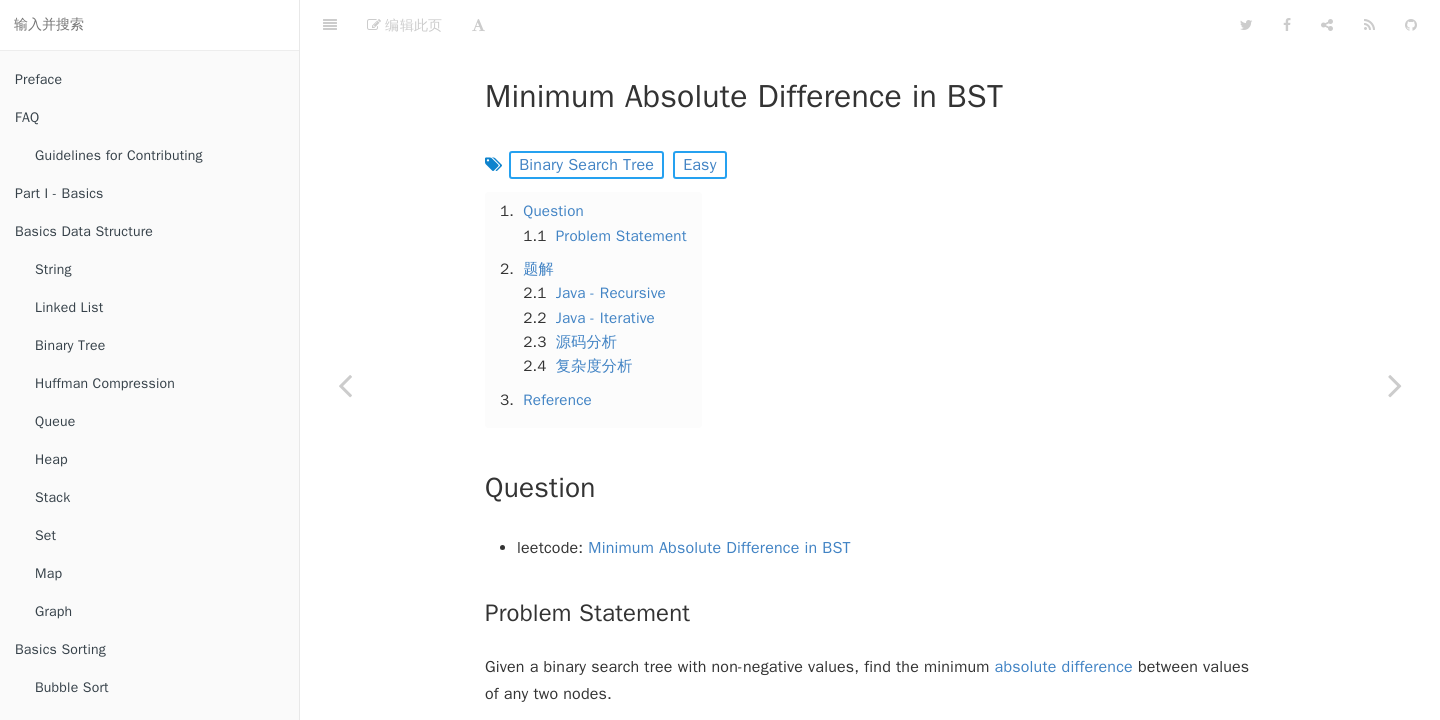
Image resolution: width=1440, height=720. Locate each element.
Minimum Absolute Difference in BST (719, 498)
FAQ (27, 117)
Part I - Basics (59, 193)
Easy (699, 115)
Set (45, 535)
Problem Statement (621, 186)
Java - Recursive (611, 243)
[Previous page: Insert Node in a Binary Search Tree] (345, 385)
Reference (557, 350)
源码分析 (587, 292)
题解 (538, 219)
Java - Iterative (605, 268)
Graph (53, 611)
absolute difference (1064, 617)
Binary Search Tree (586, 115)
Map (48, 573)
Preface (38, 79)
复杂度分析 (594, 316)
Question (553, 161)
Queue (55, 421)
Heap (51, 459)
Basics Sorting (60, 649)
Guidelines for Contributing (119, 155)
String (53, 269)
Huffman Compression (105, 383)
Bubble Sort (72, 687)
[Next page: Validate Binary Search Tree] (1395, 385)
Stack (52, 497)
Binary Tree (70, 345)
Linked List (69, 307)
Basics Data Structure (84, 231)
